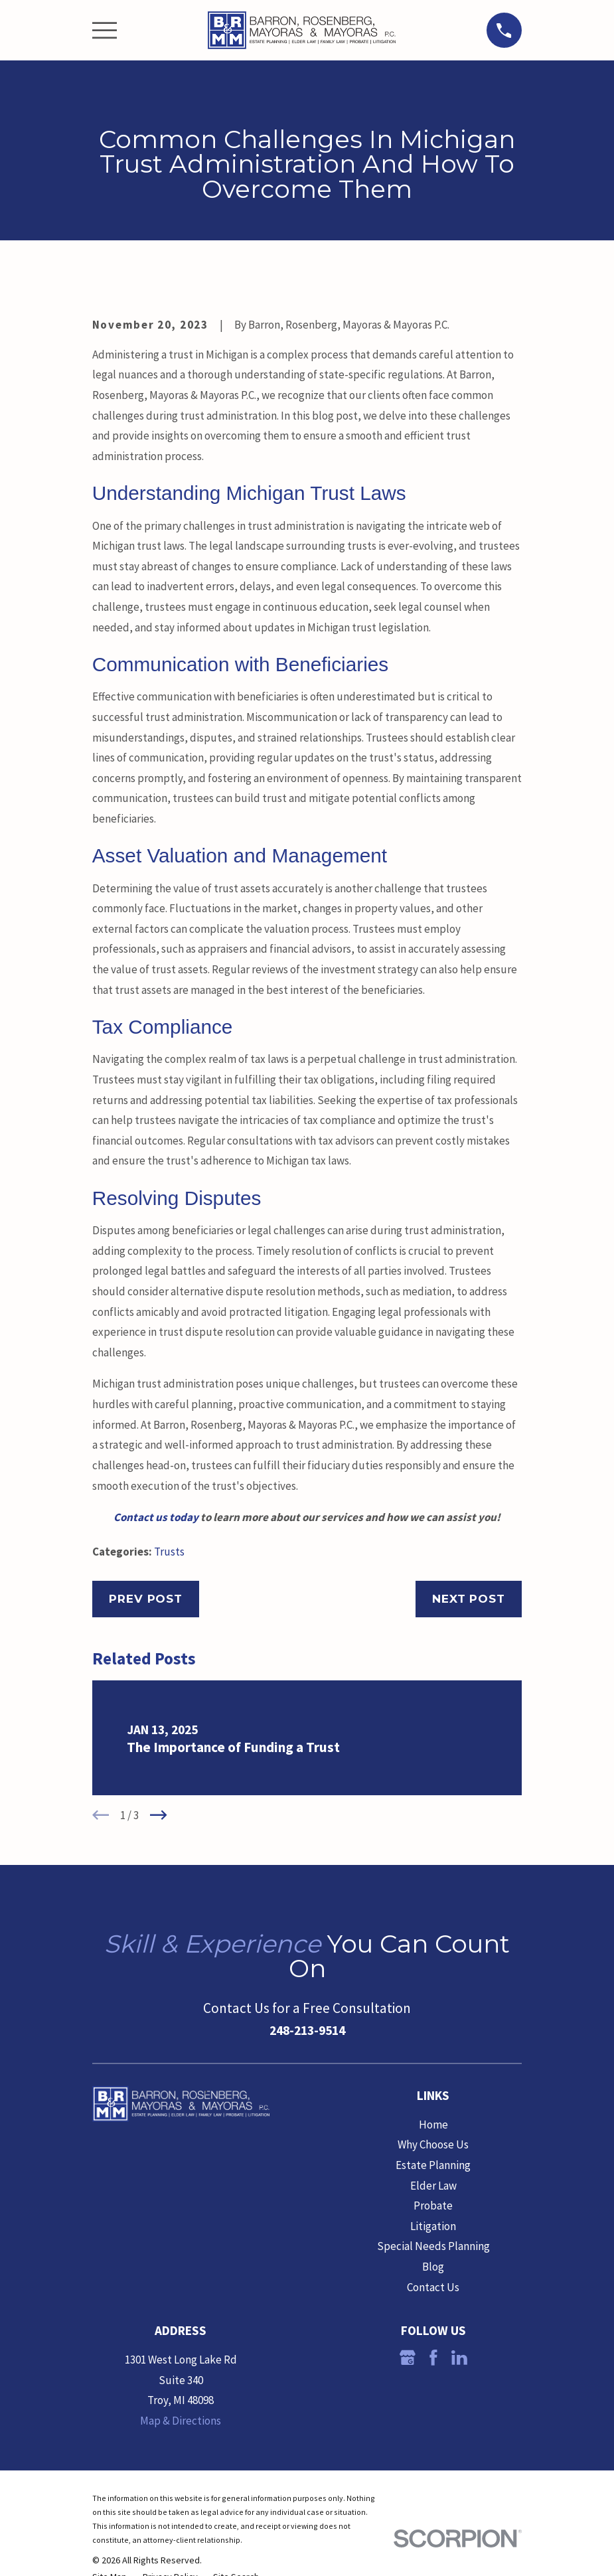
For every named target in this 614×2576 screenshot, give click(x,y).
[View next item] (158, 1815)
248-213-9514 (307, 2030)
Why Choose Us (433, 2144)
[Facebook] (433, 2358)
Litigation (433, 2226)
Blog (433, 2266)
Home (433, 2124)
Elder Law (433, 2185)
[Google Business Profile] (408, 2358)
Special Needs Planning (433, 2246)
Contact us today (156, 1517)
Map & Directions (180, 2420)
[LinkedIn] (459, 2358)
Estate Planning (433, 2165)
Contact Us (433, 2287)
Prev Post (146, 1598)
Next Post (468, 1598)
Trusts (169, 1551)
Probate (433, 2205)
